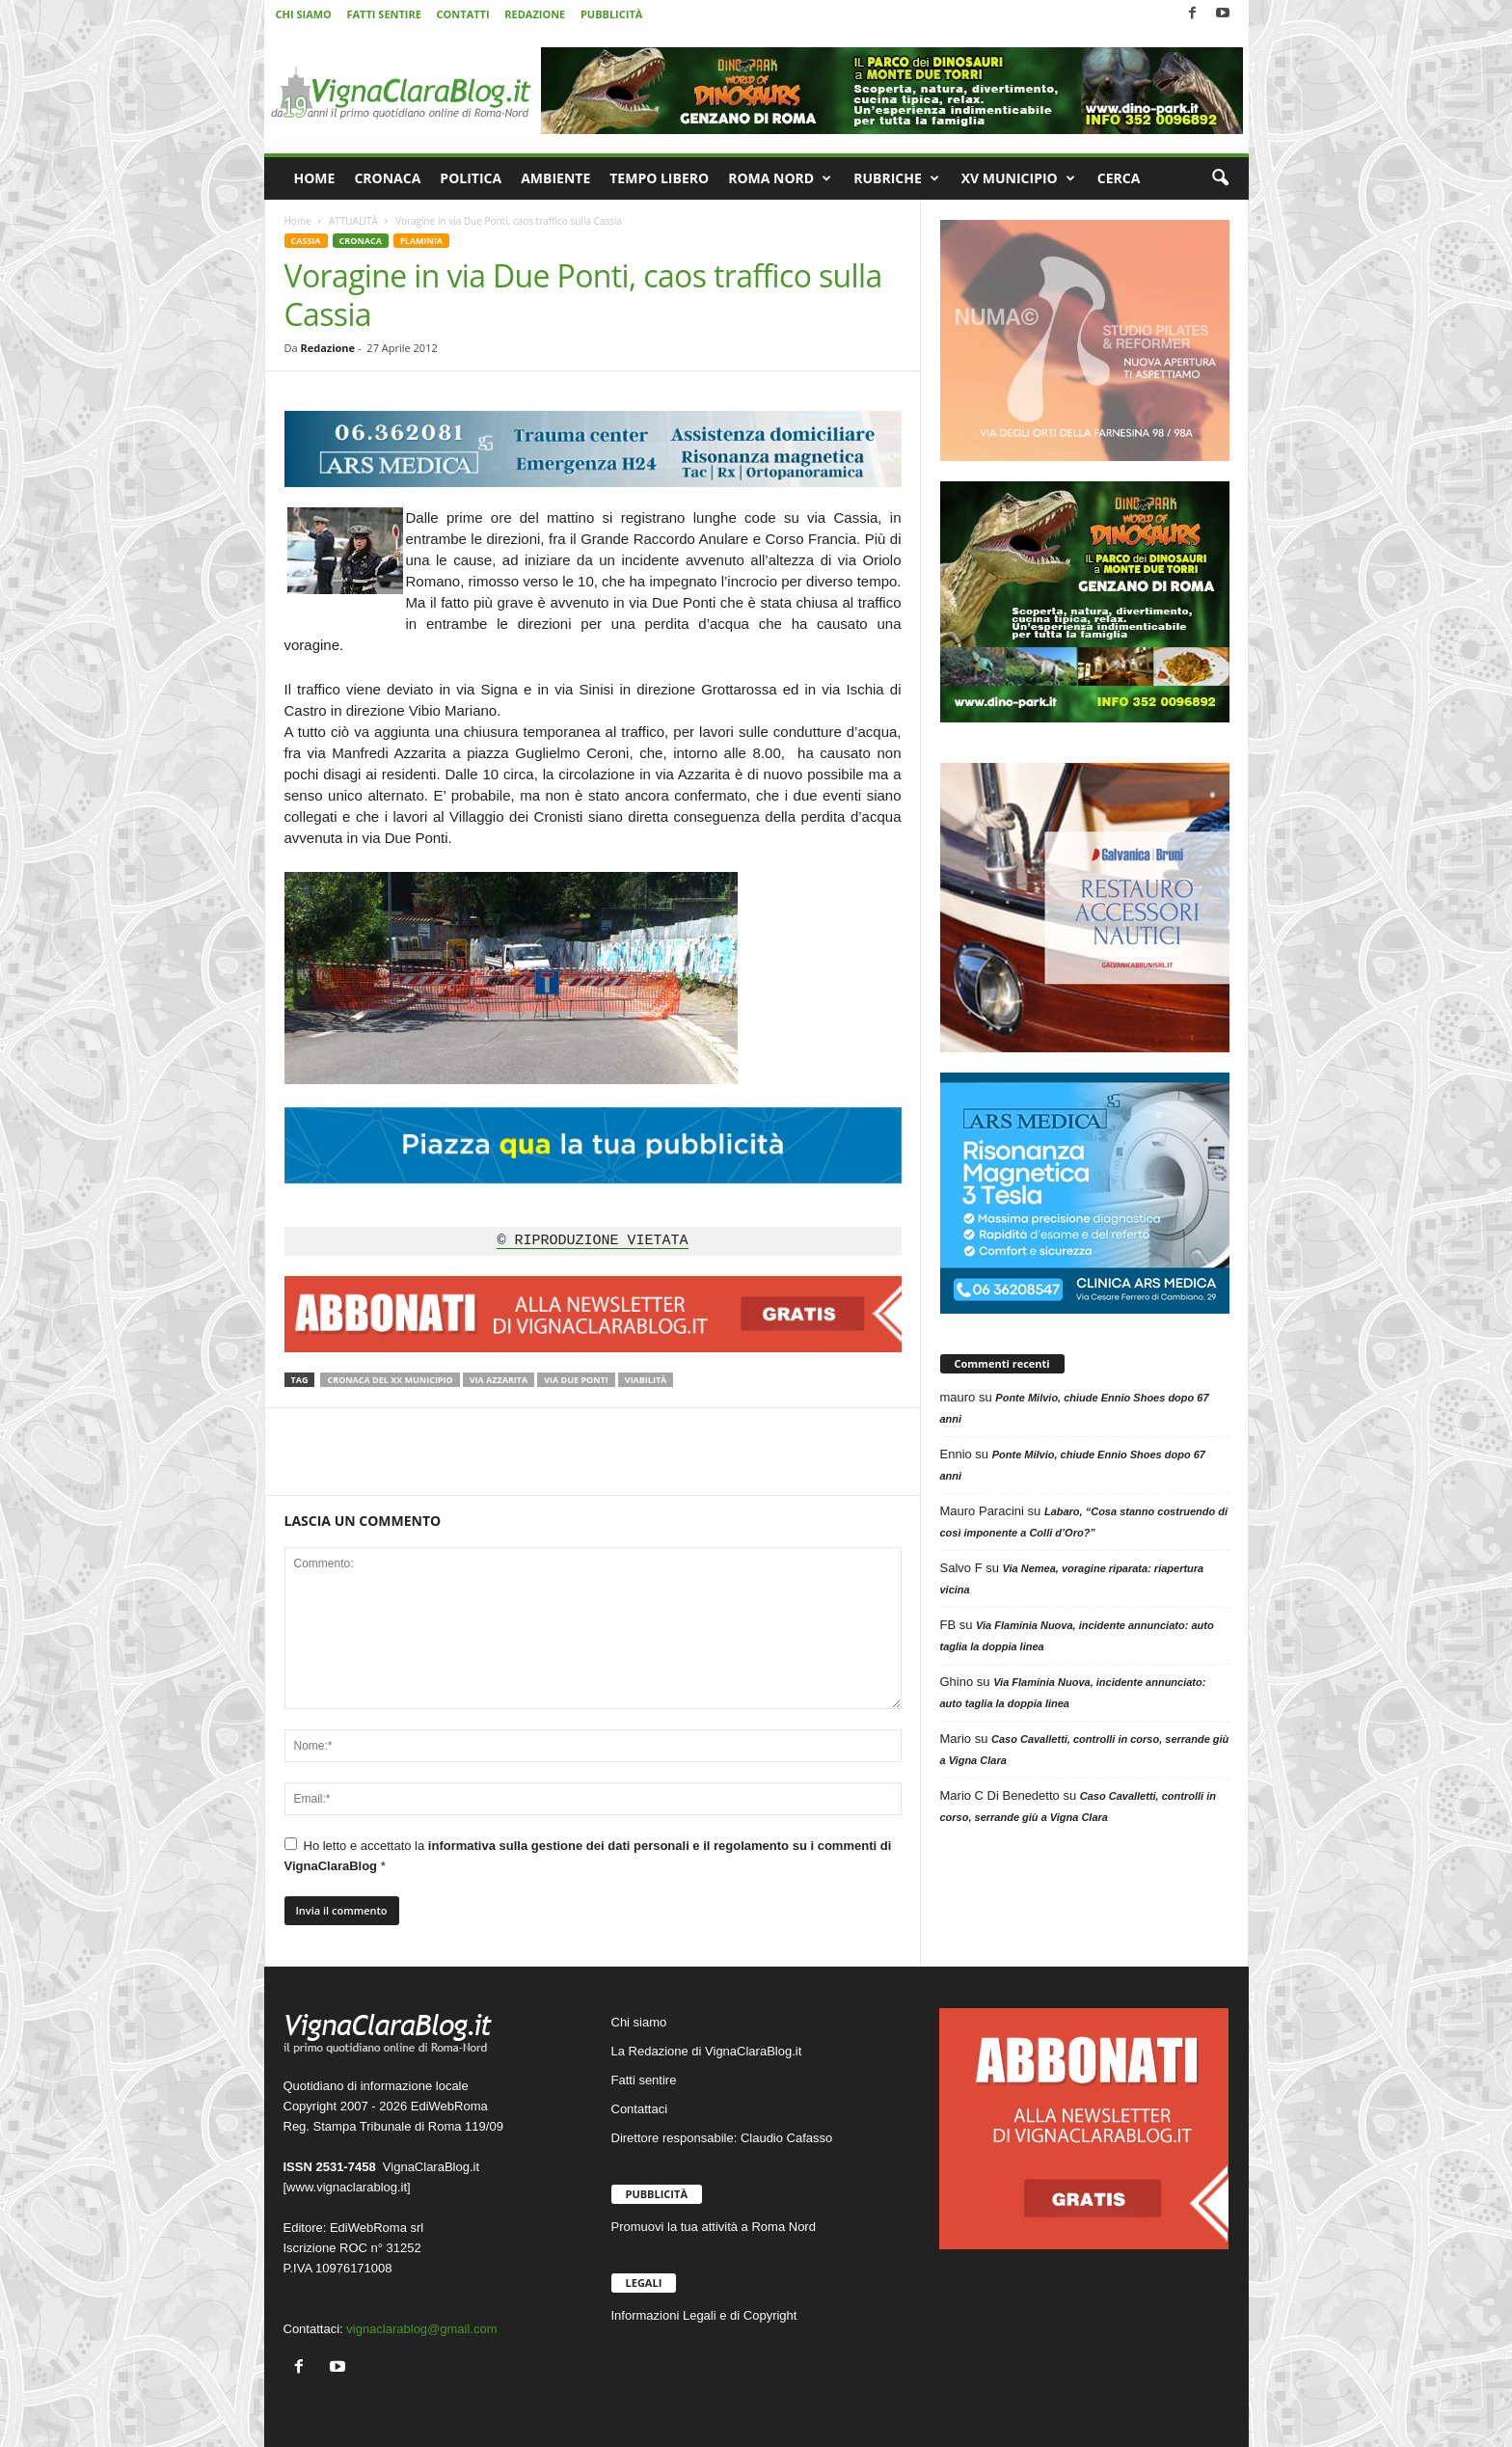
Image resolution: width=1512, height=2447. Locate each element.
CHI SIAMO (304, 14)
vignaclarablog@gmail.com (421, 2329)
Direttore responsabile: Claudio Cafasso (722, 2138)
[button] (1220, 178)
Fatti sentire (644, 2080)
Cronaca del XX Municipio (389, 1379)
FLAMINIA (421, 240)
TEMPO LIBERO (659, 178)
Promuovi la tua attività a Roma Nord (713, 2226)
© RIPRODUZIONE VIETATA (592, 1241)
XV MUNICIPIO (1018, 178)
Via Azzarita (499, 1379)
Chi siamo (639, 2022)
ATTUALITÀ (353, 221)
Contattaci (639, 2109)
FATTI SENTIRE (383, 14)
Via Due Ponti (576, 1379)
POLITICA (470, 178)
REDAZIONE (534, 14)
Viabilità (646, 1379)
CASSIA (306, 240)
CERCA (1119, 178)
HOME (315, 178)
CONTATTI (463, 14)
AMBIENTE (555, 178)
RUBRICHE (896, 178)
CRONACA (387, 178)
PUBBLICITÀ (611, 14)
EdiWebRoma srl (376, 2227)
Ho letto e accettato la (588, 1855)
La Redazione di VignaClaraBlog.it (706, 2051)
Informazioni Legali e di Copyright (704, 2315)
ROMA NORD (779, 178)
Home (297, 221)
